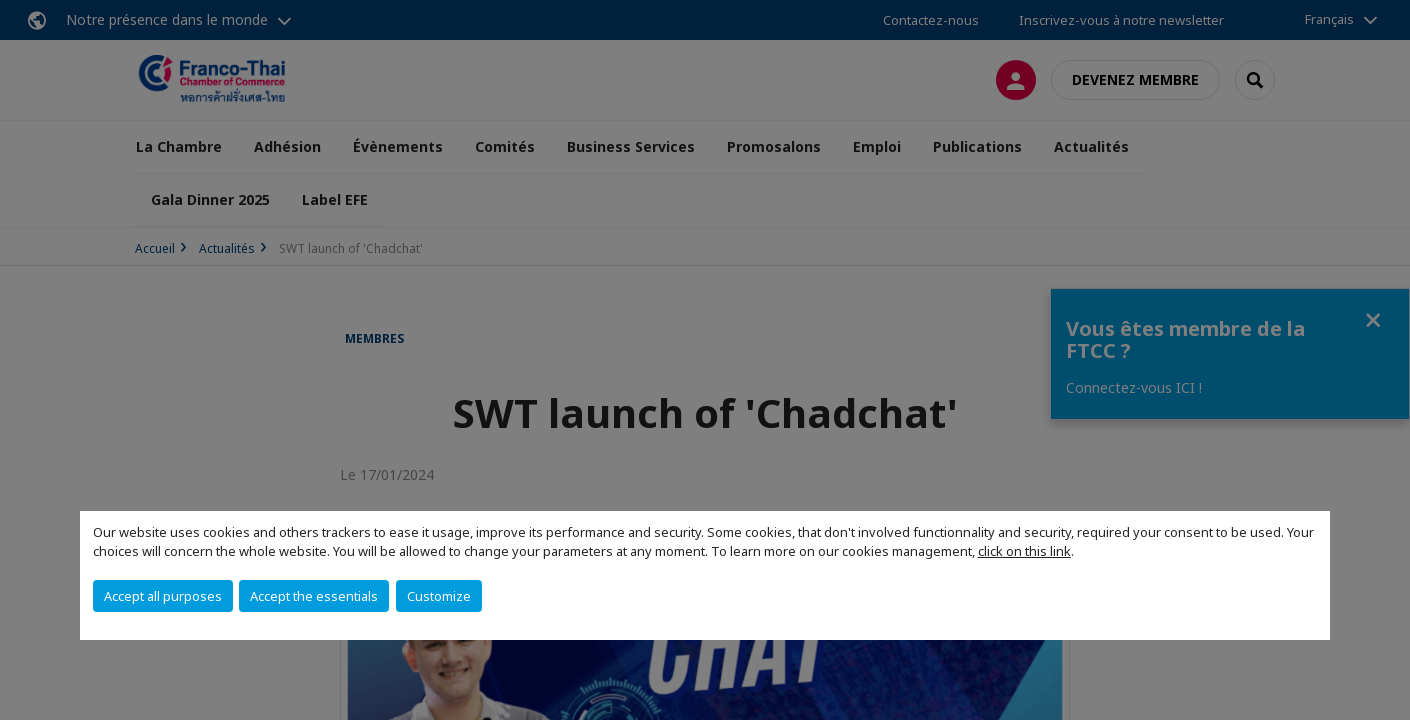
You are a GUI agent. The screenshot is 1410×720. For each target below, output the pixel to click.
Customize (439, 596)
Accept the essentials (314, 596)
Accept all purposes (163, 596)
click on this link (1024, 551)
